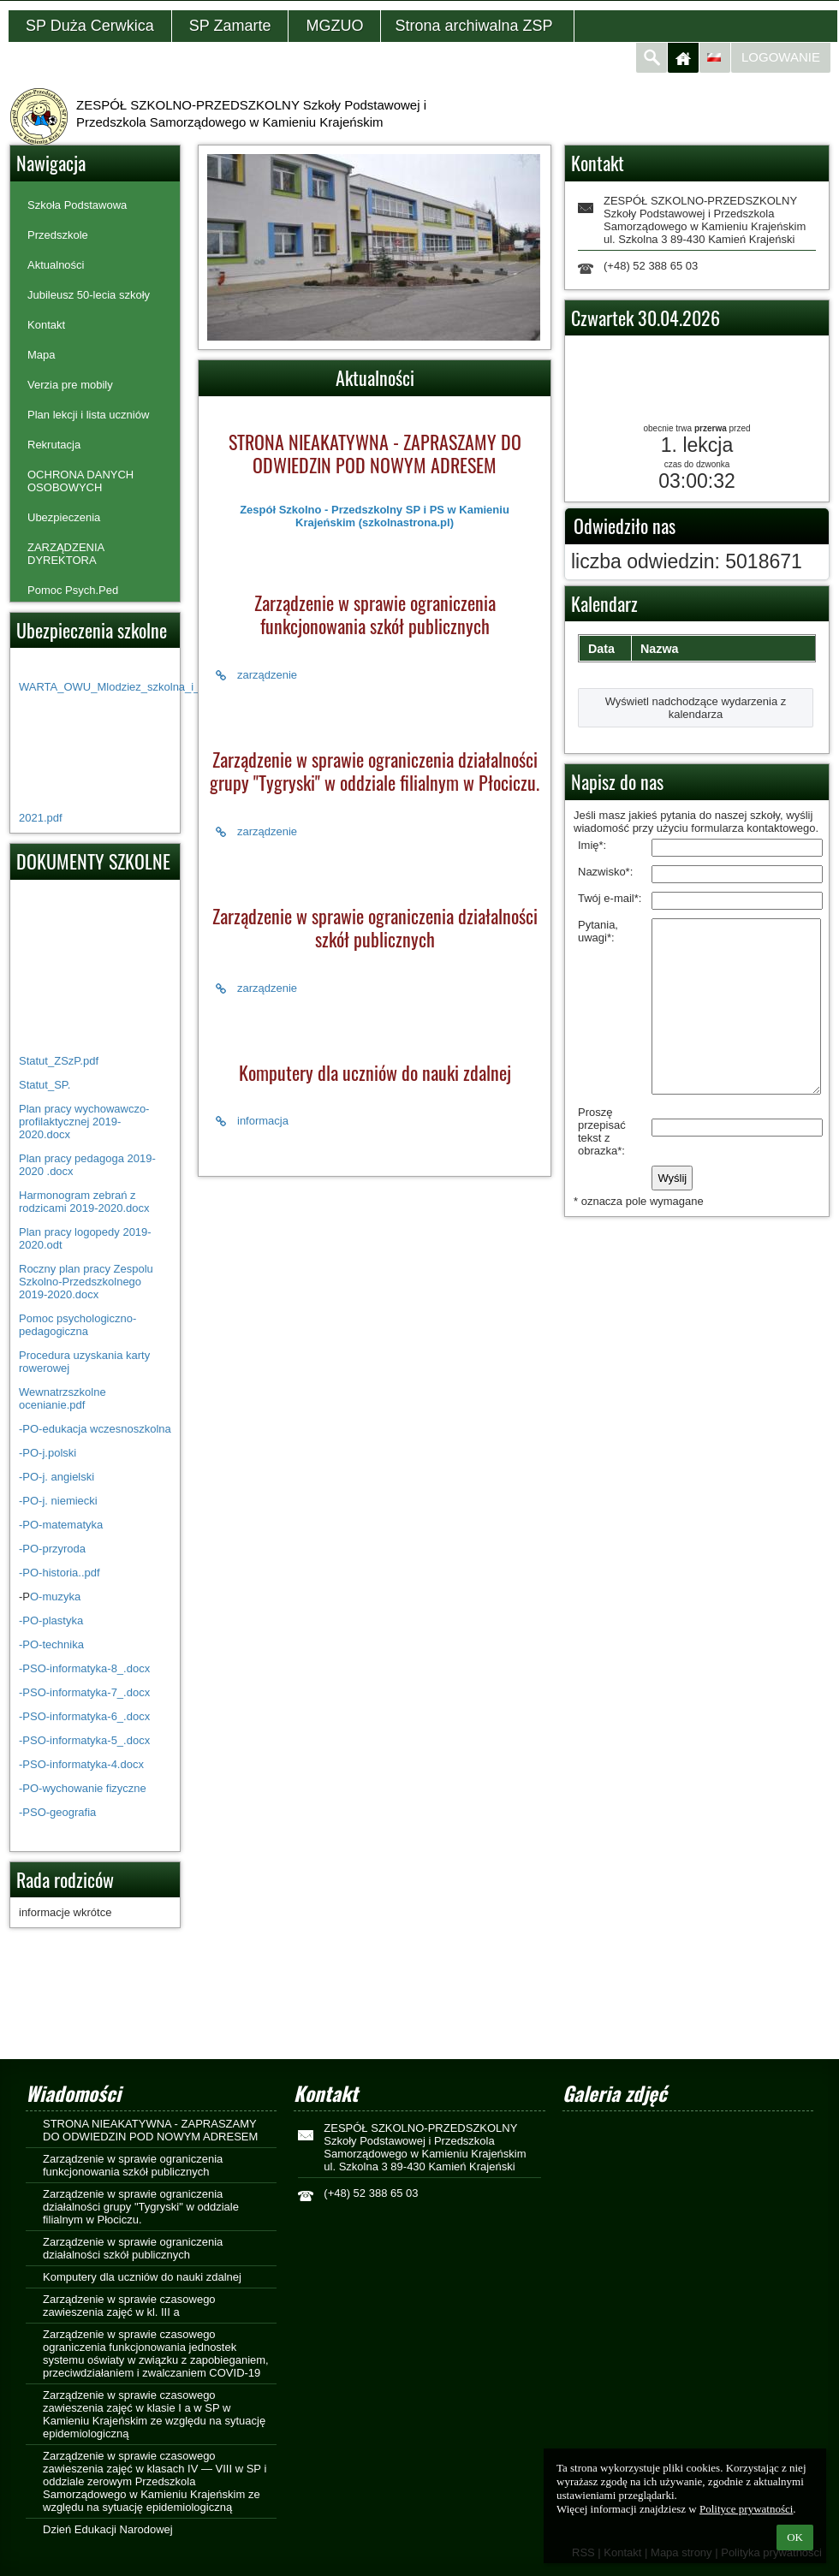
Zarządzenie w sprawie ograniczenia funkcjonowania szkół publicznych (133, 2165)
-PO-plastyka (51, 1620)
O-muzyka (55, 1596)
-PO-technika (51, 1644)
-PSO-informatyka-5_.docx (84, 1740)
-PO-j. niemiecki (58, 1500)
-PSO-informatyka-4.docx (81, 1764)
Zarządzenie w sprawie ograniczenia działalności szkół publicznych (133, 2248)
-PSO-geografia (57, 1812)
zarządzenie (256, 674)
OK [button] (795, 2537)
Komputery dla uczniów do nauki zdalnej (142, 2276)
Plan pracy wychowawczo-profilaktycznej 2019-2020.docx (84, 1121)
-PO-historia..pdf (59, 1572)
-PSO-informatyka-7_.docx (84, 1692)
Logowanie (780, 57)
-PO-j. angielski (56, 1476)
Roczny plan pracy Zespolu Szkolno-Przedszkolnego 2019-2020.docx (86, 1281)
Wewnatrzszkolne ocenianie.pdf (62, 1398)
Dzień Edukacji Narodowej (108, 2529)
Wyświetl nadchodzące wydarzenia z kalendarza (696, 708)
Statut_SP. (44, 1084)
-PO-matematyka (62, 1524)
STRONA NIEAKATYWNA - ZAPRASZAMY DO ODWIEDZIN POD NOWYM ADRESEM (150, 2130)
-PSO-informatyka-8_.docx (84, 1668)
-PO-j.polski (47, 1452)
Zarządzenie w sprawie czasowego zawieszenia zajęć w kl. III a (129, 2305)
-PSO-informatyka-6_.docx (84, 1716)
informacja (252, 1120)
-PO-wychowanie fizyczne (82, 1788)
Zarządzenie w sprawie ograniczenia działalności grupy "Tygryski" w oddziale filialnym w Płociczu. (141, 2206)
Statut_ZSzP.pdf (58, 1060)
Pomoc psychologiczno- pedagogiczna (77, 1325)
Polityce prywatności (746, 2508)
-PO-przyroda (52, 1548)
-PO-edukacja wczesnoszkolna (95, 1428)
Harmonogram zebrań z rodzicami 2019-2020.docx (84, 1201)
